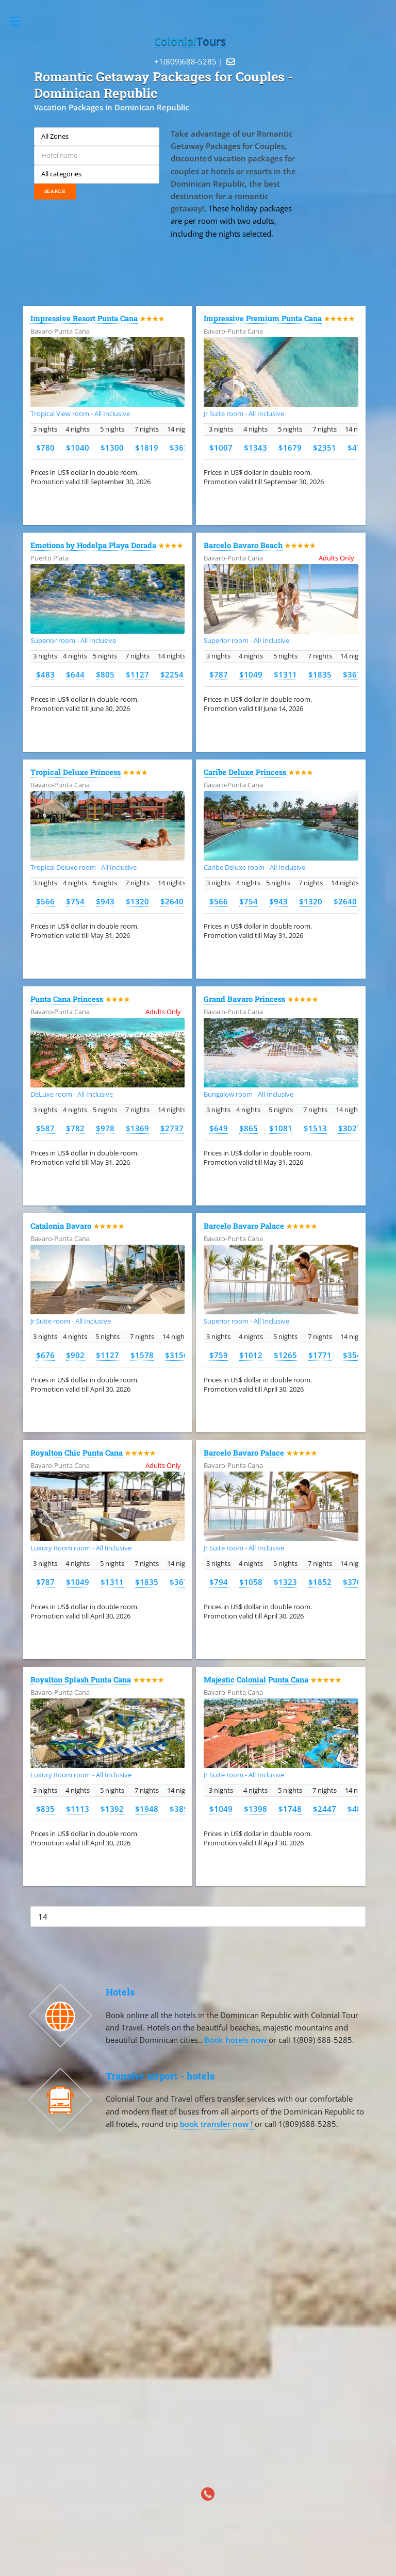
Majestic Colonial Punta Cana (256, 1680)
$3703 (354, 1582)
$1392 (112, 1809)
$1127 (137, 674)
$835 (45, 1809)
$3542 (354, 1355)
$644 (75, 674)
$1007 (221, 447)
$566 (45, 901)
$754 (75, 901)
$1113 (77, 1809)
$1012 (250, 1355)
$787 (218, 674)
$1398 (255, 1809)
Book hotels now (236, 2040)
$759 (218, 1355)
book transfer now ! (217, 2124)
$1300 (112, 447)
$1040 (77, 447)
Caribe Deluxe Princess (245, 772)
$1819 (146, 447)
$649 (218, 1128)
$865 (248, 1128)
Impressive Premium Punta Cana (263, 318)
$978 (105, 1128)
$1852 (320, 1582)
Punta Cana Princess (66, 999)
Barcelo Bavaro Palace (244, 1226)
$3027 (349, 1128)
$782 (75, 1128)
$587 (45, 1128)
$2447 (324, 1809)
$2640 (172, 901)
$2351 (324, 447)
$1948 (146, 1809)
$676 (45, 1355)
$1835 (320, 674)
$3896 (181, 1809)
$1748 (290, 1809)
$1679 (290, 447)
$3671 (354, 674)
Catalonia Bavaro (60, 1226)
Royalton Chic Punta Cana (76, 1453)
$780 (45, 447)
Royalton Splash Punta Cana (80, 1680)
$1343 (255, 447)
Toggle (20, 21)
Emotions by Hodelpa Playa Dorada (93, 545)
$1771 (320, 1355)
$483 (45, 674)
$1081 (280, 1128)
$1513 (315, 1128)
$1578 (142, 1355)
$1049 (250, 674)
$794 (218, 1582)
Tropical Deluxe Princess (75, 772)
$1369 (137, 1128)
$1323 (285, 1582)
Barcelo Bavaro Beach (243, 545)
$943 (105, 901)
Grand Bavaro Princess (244, 999)
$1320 (137, 901)
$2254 (172, 674)
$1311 (285, 674)
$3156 (176, 1355)
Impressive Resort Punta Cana (84, 318)
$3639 (181, 447)
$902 (75, 1355)
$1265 (285, 1355)
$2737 (172, 1128)
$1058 (250, 1582)
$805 (105, 674)
